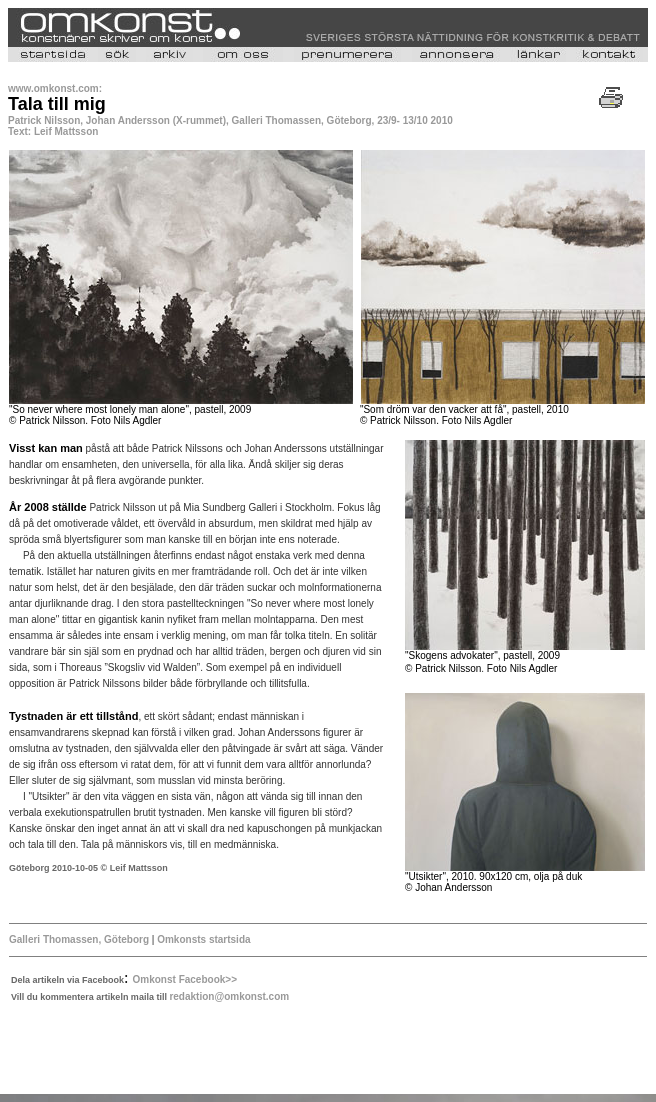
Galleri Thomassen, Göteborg (79, 939)
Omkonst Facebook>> (185, 979)
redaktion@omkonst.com (229, 996)
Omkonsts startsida (202, 939)
